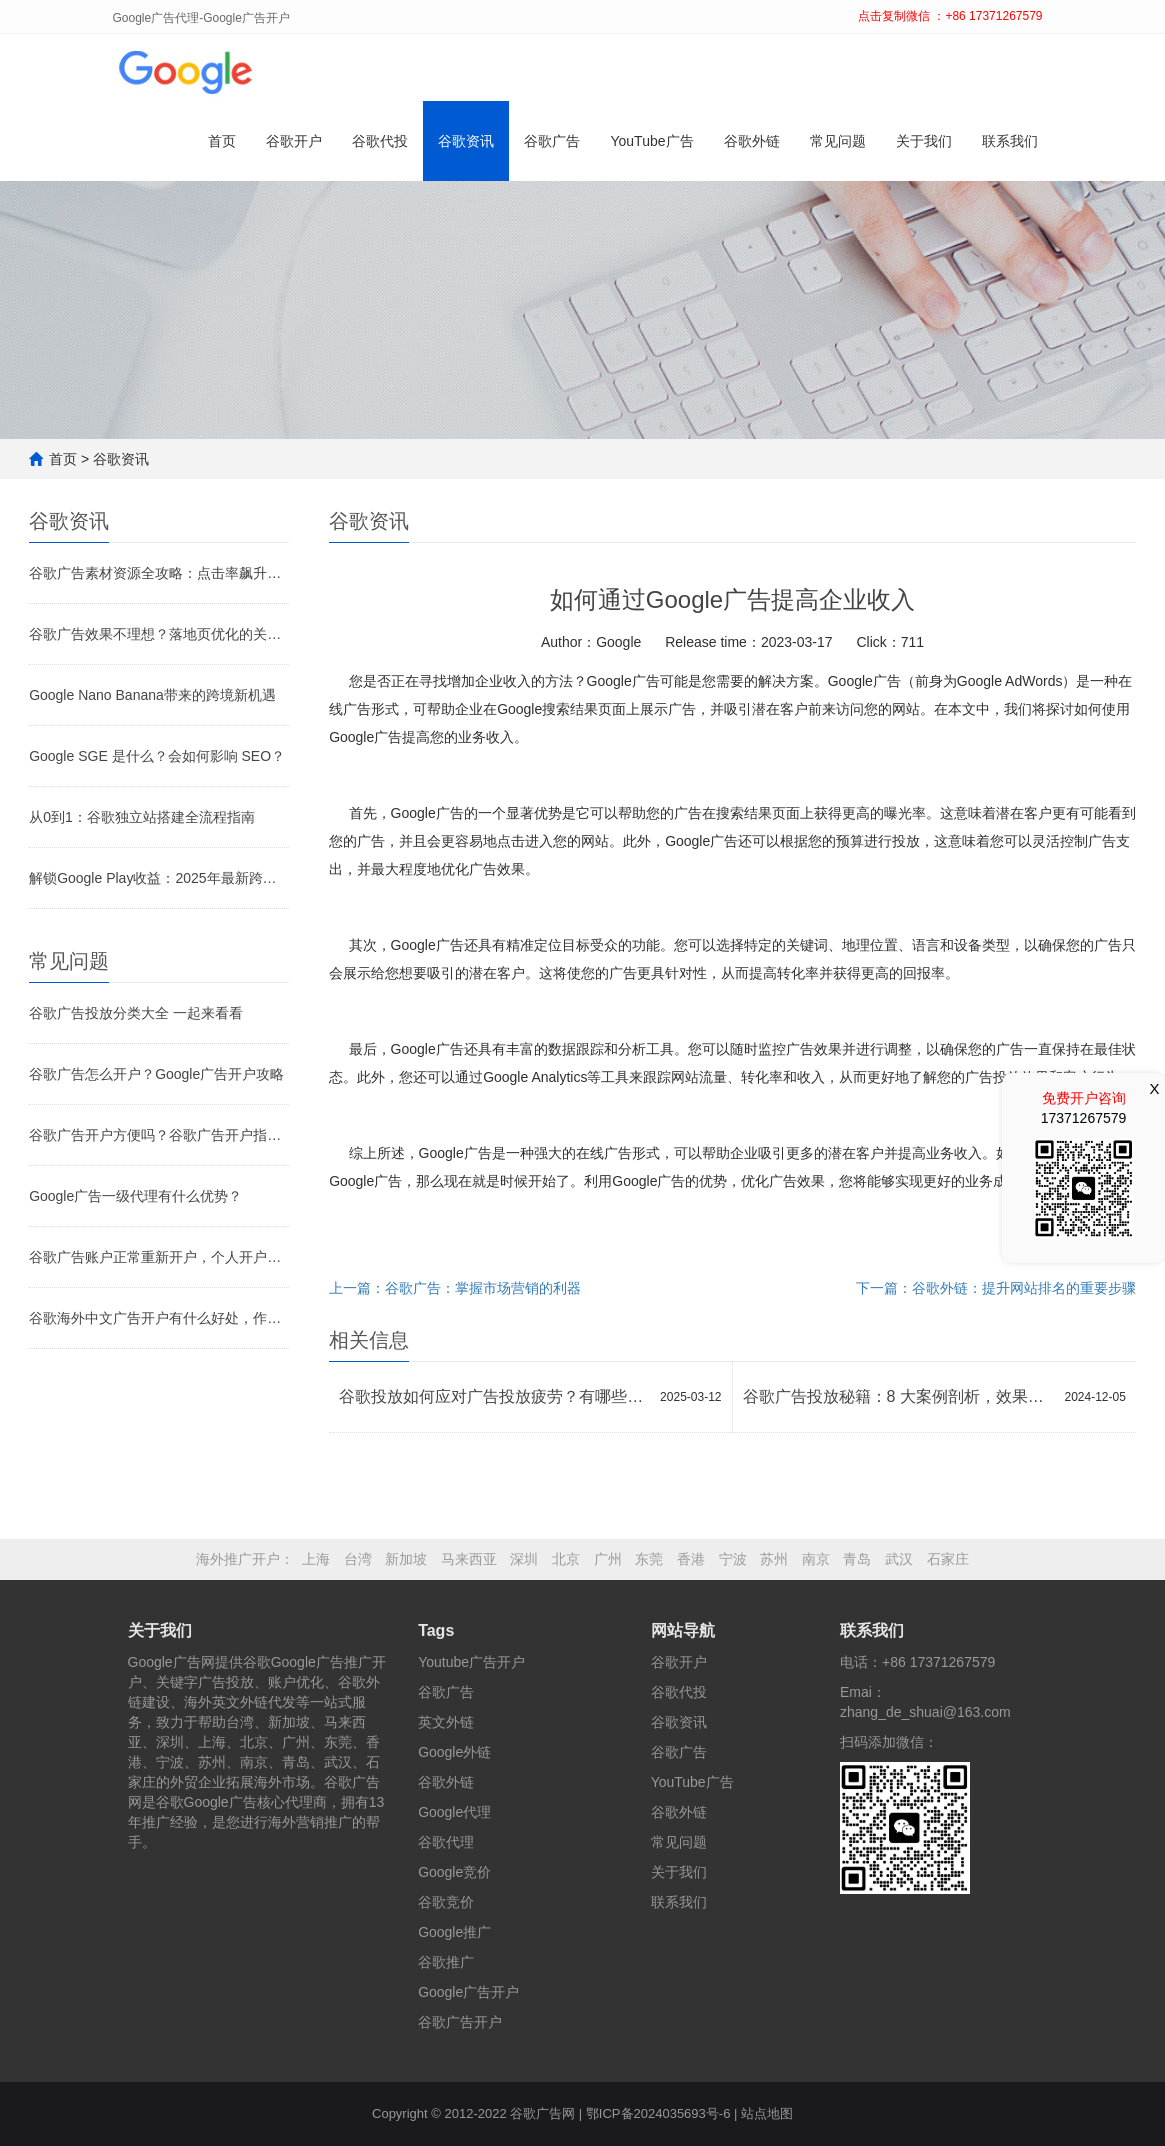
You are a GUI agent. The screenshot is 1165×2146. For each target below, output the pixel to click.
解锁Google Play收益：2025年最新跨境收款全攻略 (159, 878)
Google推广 (454, 1932)
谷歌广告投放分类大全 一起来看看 (136, 1013)
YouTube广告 (651, 141)
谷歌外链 (752, 141)
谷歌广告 (552, 141)
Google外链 (454, 1752)
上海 (316, 1559)
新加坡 (406, 1559)
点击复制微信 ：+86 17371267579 (950, 16)
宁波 (733, 1559)
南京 (816, 1559)
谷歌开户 (294, 141)
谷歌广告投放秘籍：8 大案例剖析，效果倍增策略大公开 (899, 1396)
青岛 (857, 1559)
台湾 (358, 1559)
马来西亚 (469, 1559)
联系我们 (1010, 141)
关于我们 (924, 141)
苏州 (774, 1559)
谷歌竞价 (446, 1902)
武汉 (899, 1559)
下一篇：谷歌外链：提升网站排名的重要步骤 (996, 1288)
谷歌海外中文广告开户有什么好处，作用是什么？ (159, 1318)
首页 (222, 141)
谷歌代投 (380, 141)
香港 (691, 1559)
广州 (608, 1559)
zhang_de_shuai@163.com (925, 1712)
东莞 (649, 1559)
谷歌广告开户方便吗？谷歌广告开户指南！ (159, 1135)
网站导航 (683, 1630)
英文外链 (446, 1722)
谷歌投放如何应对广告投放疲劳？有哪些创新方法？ (494, 1396)
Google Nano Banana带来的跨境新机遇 (152, 695)
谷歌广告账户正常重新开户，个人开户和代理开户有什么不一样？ (159, 1257)
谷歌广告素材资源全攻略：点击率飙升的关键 (159, 573)
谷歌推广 (446, 1962)
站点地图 (767, 2113)
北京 (566, 1559)
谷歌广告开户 (460, 2022)
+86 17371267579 (938, 1662)
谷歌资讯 (466, 141)
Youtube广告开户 (471, 1662)
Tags (436, 1630)
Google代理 (454, 1812)
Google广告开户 (468, 1992)
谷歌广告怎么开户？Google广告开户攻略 (156, 1074)
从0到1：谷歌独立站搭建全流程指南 (142, 817)
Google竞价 (454, 1872)
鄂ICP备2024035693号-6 (658, 2113)
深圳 (524, 1559)
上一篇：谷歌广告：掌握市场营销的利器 (455, 1288)
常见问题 (838, 141)
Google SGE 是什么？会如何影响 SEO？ (157, 756)
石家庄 (948, 1559)
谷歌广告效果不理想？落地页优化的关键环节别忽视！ (159, 634)
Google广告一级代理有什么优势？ (135, 1196)
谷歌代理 (446, 1842)
